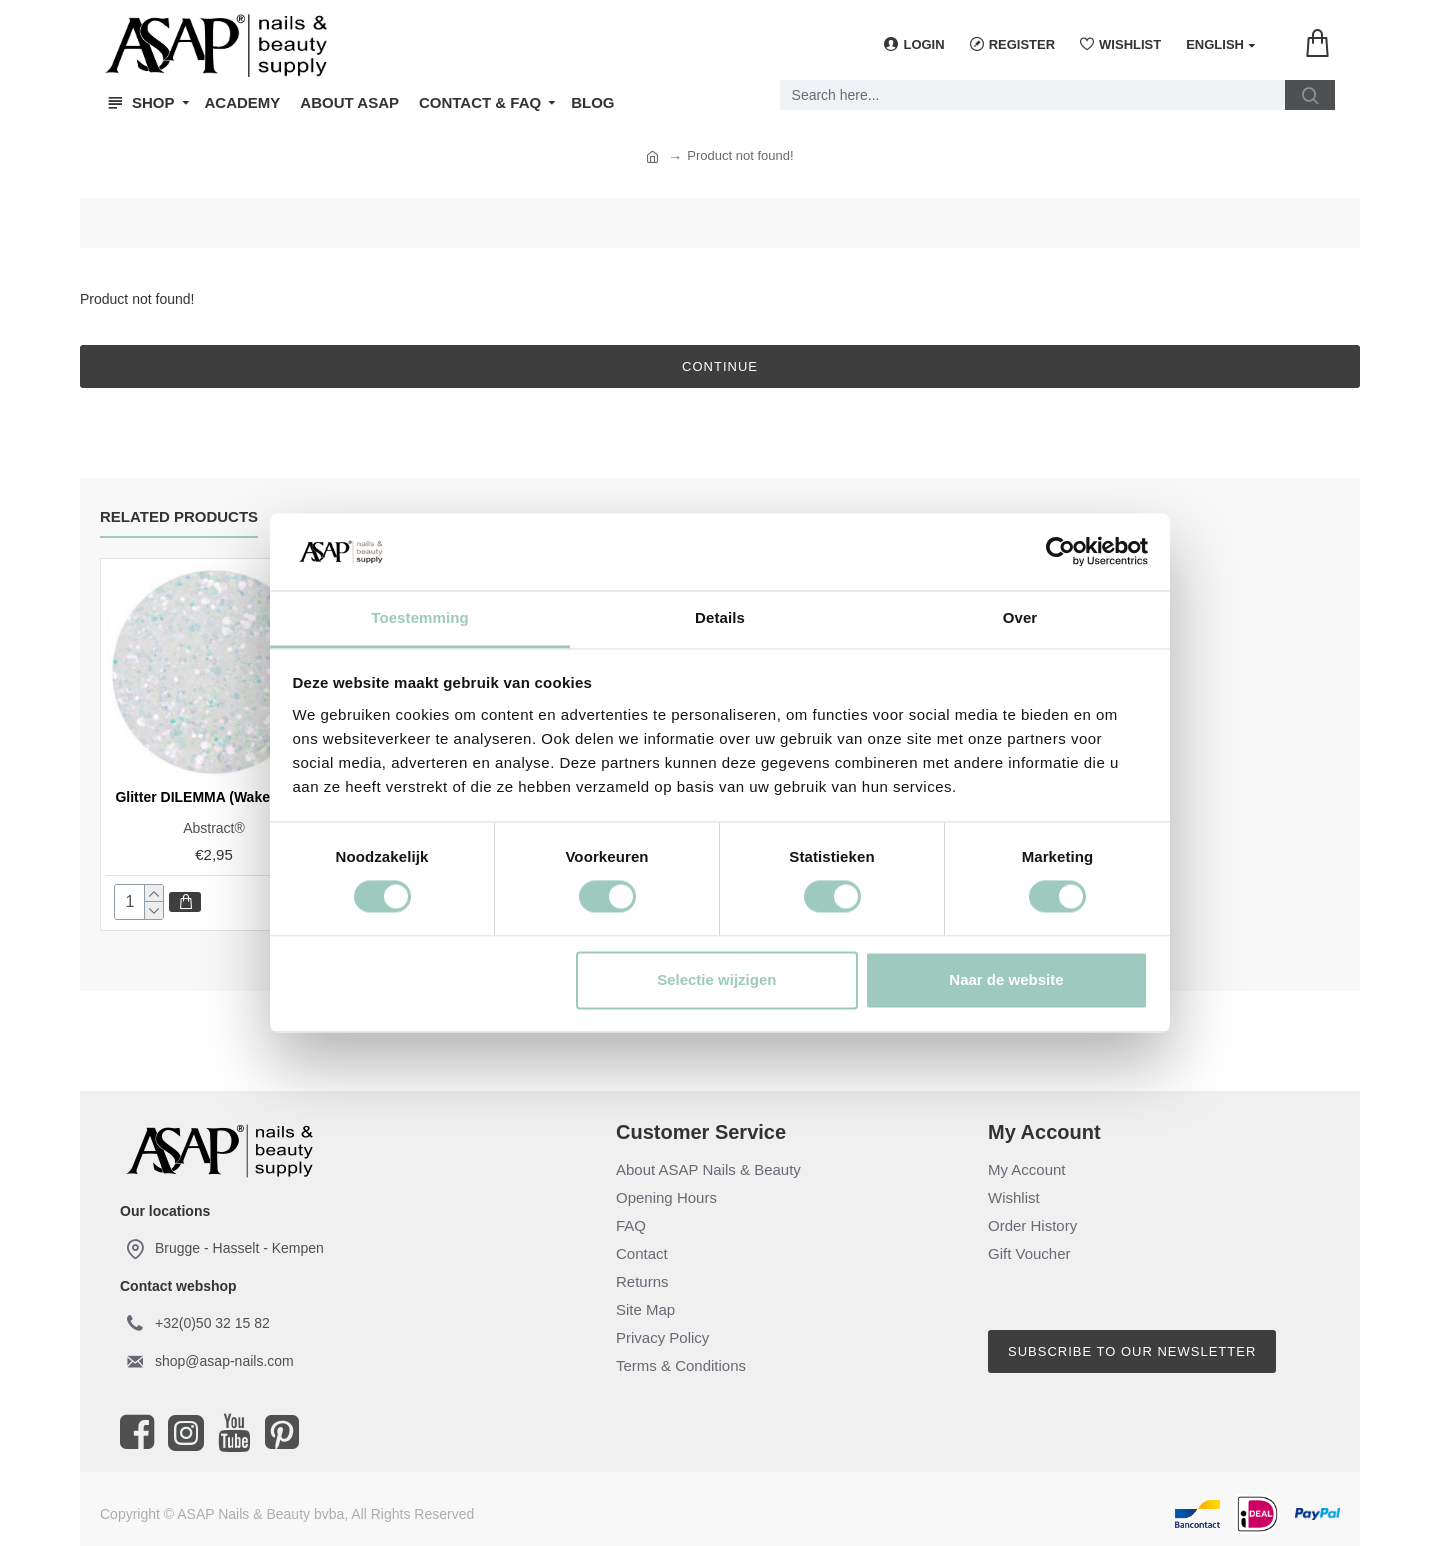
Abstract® (214, 828)
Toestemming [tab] (420, 617)
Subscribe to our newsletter (1132, 1351)
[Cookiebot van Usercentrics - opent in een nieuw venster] (1060, 552)
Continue (720, 366)
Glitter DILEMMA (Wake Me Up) (217, 797)
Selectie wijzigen (716, 979)
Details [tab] (720, 617)
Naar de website (1006, 979)
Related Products (179, 516)
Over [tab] (1020, 617)
